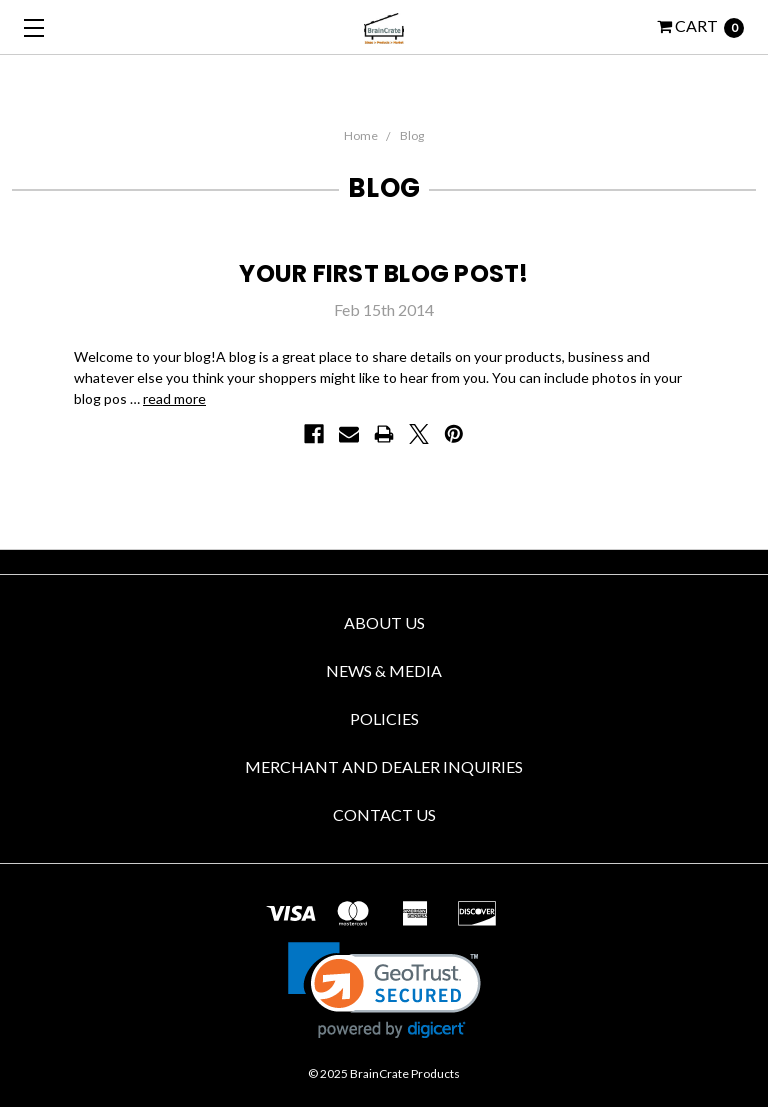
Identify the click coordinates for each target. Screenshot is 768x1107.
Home (361, 135)
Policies (384, 718)
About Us (384, 622)
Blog (412, 135)
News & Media (384, 670)
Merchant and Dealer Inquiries (384, 766)
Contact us (384, 814)
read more (174, 398)
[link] (384, 990)
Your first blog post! (383, 273)
